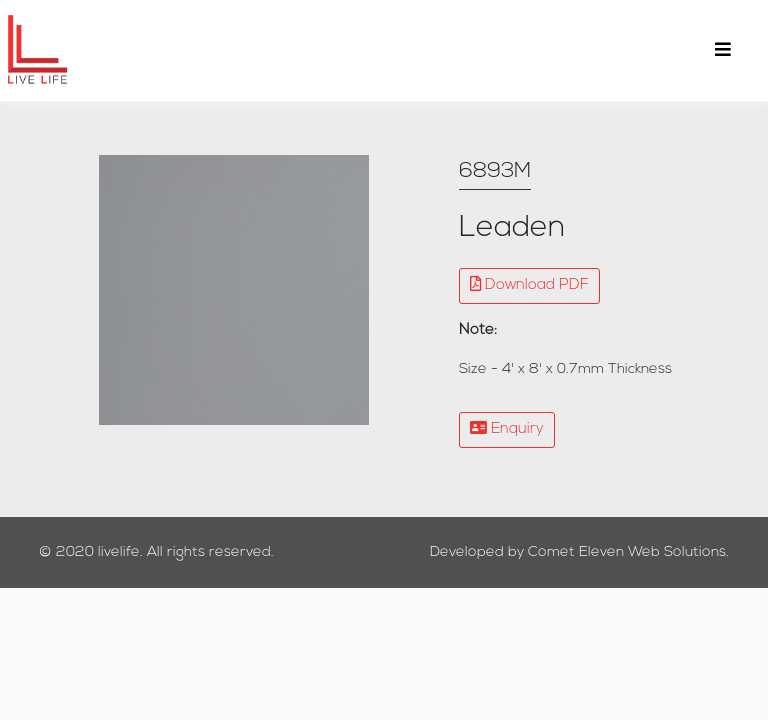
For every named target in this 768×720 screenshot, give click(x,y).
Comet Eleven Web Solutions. (628, 552)
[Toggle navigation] (723, 50)
